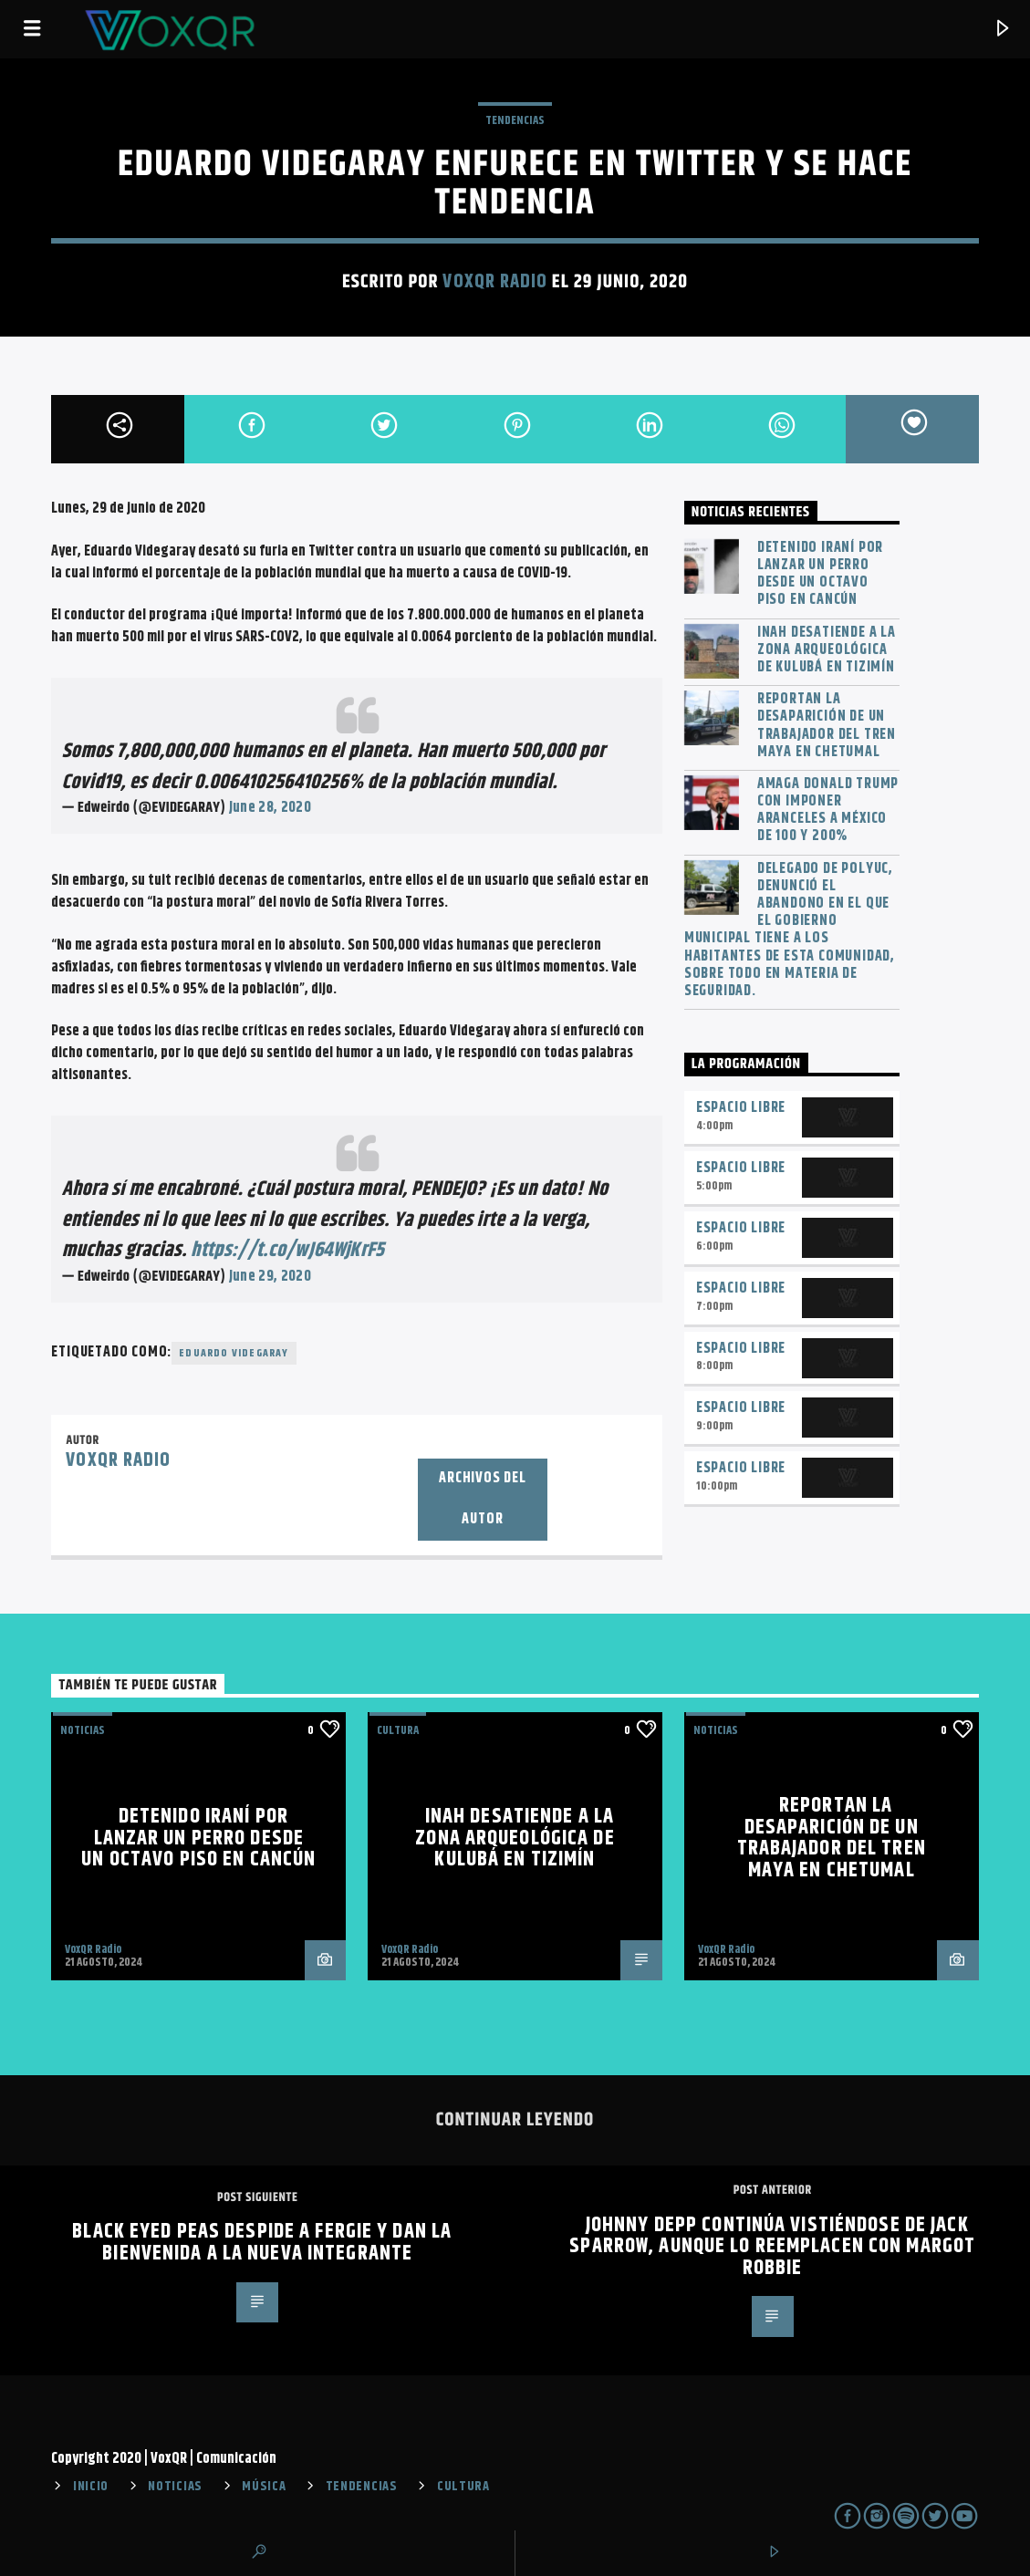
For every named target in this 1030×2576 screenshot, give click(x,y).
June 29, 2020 (270, 1276)
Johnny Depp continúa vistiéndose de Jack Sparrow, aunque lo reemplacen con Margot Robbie (772, 2246)
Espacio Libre (741, 1107)
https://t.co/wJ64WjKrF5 (287, 1250)
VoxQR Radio (494, 281)
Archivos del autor (482, 1499)
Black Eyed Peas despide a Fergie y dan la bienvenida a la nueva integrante (262, 2243)
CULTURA (463, 2487)
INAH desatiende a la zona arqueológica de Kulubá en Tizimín (826, 650)
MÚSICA (264, 2487)
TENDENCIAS (515, 120)
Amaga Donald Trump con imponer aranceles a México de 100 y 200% (828, 810)
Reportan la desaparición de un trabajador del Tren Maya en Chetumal (826, 726)
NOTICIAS (82, 1730)
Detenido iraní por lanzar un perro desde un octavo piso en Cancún (820, 574)
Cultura (398, 1730)
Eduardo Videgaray (233, 1353)
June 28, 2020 (270, 807)
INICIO (91, 2487)
